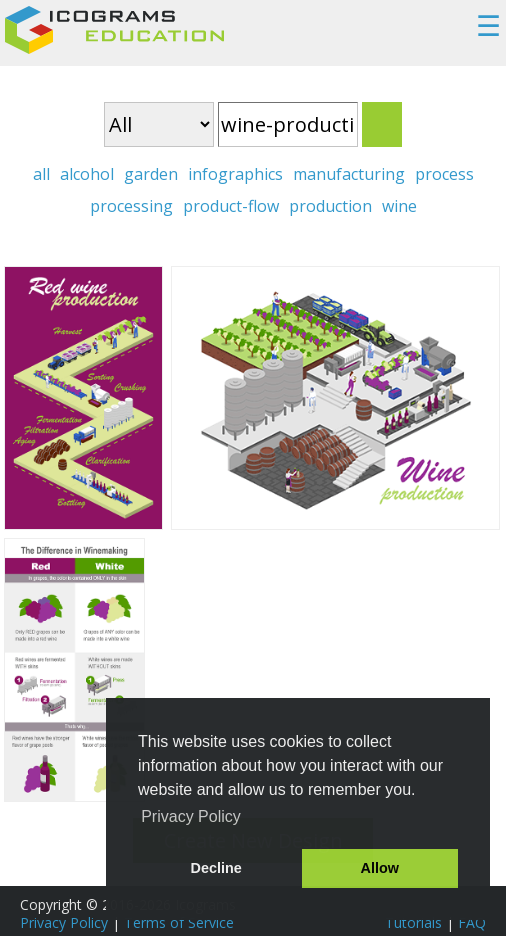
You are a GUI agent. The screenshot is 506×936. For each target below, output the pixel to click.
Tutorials (413, 922)
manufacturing (349, 174)
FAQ (472, 922)
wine (399, 206)
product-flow (231, 206)
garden (151, 174)
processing (131, 206)
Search (382, 124)
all (41, 174)
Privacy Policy (64, 922)
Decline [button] (216, 868)
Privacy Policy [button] (191, 816)
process (444, 174)
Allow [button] (380, 868)
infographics (235, 174)
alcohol (87, 174)
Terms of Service (179, 922)
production (330, 206)
